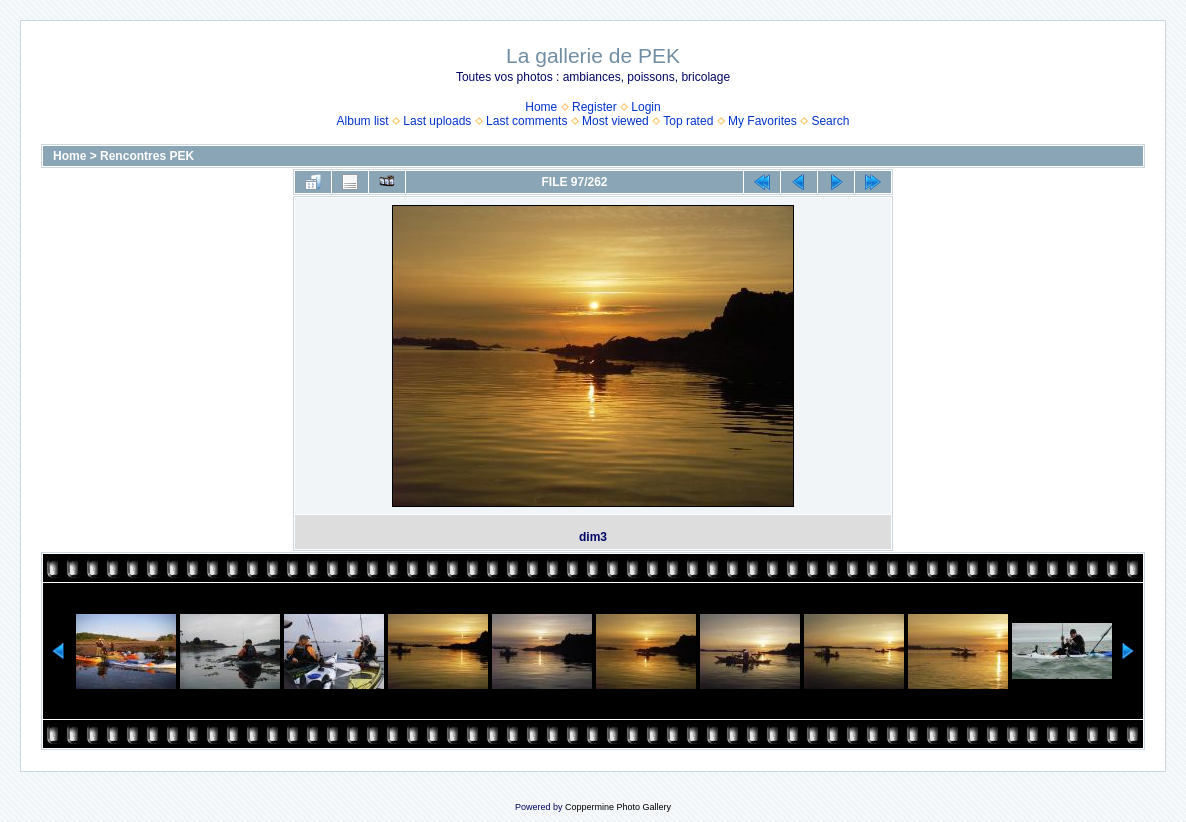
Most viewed (615, 121)
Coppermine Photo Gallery (618, 807)
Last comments (526, 121)
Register (594, 107)
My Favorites (762, 121)
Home (541, 107)
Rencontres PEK (147, 156)
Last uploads (437, 121)
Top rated (688, 121)
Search (830, 121)
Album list (363, 121)
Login (645, 107)
